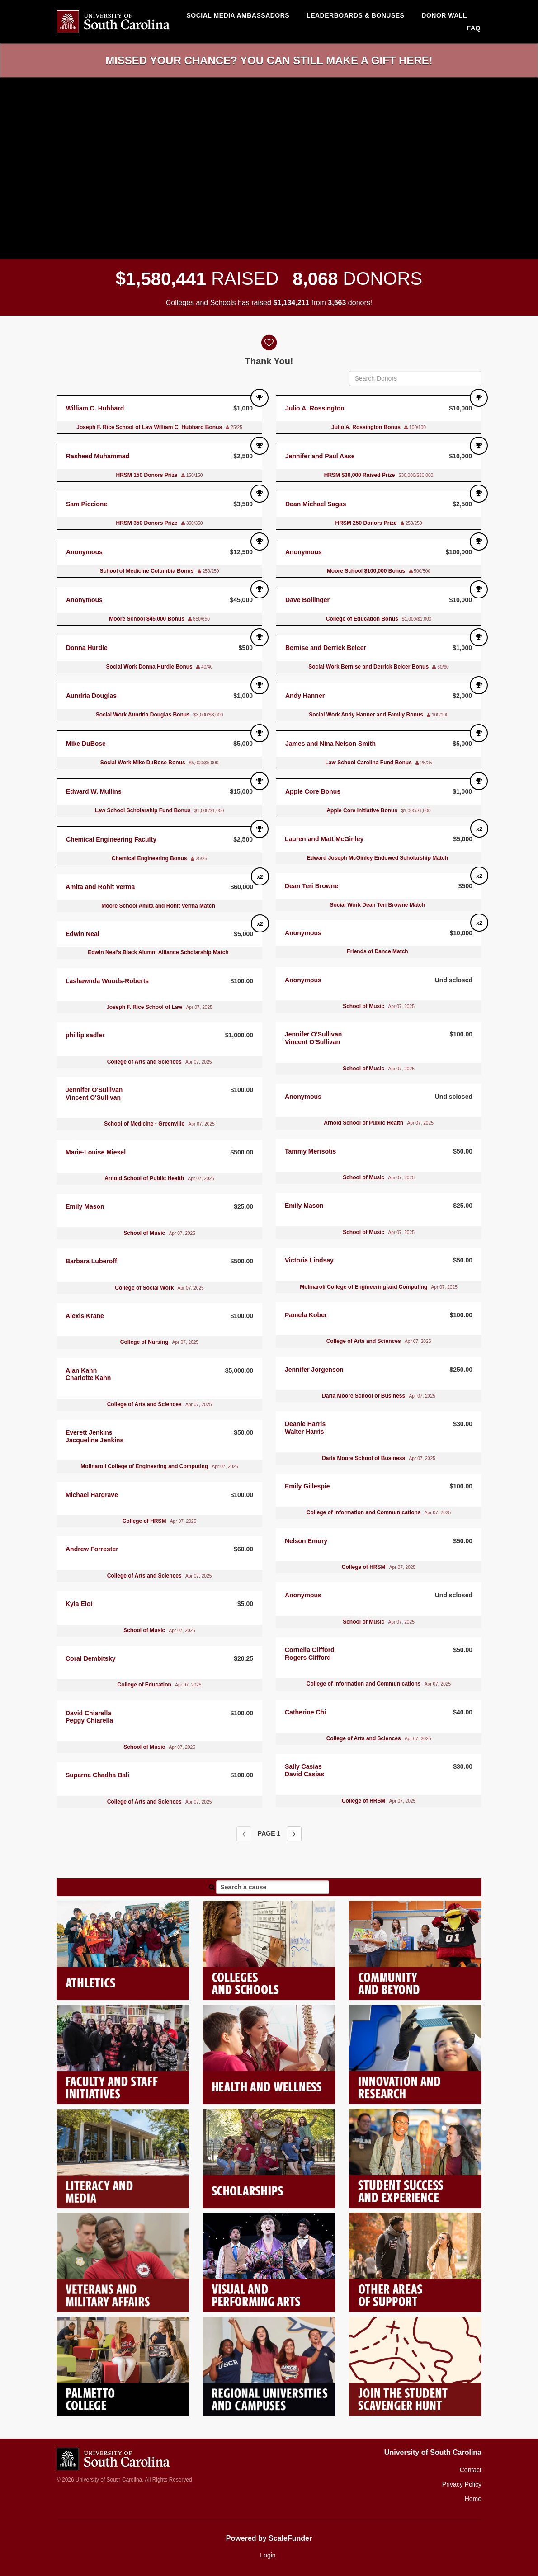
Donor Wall (444, 15)
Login (267, 2555)
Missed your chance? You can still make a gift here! (269, 60)
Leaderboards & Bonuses (355, 15)
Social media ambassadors (237, 15)
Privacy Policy (461, 2484)
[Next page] (294, 1833)
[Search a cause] (272, 1887)
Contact (470, 2469)
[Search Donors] (415, 378)
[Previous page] (243, 1833)
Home (473, 2498)
